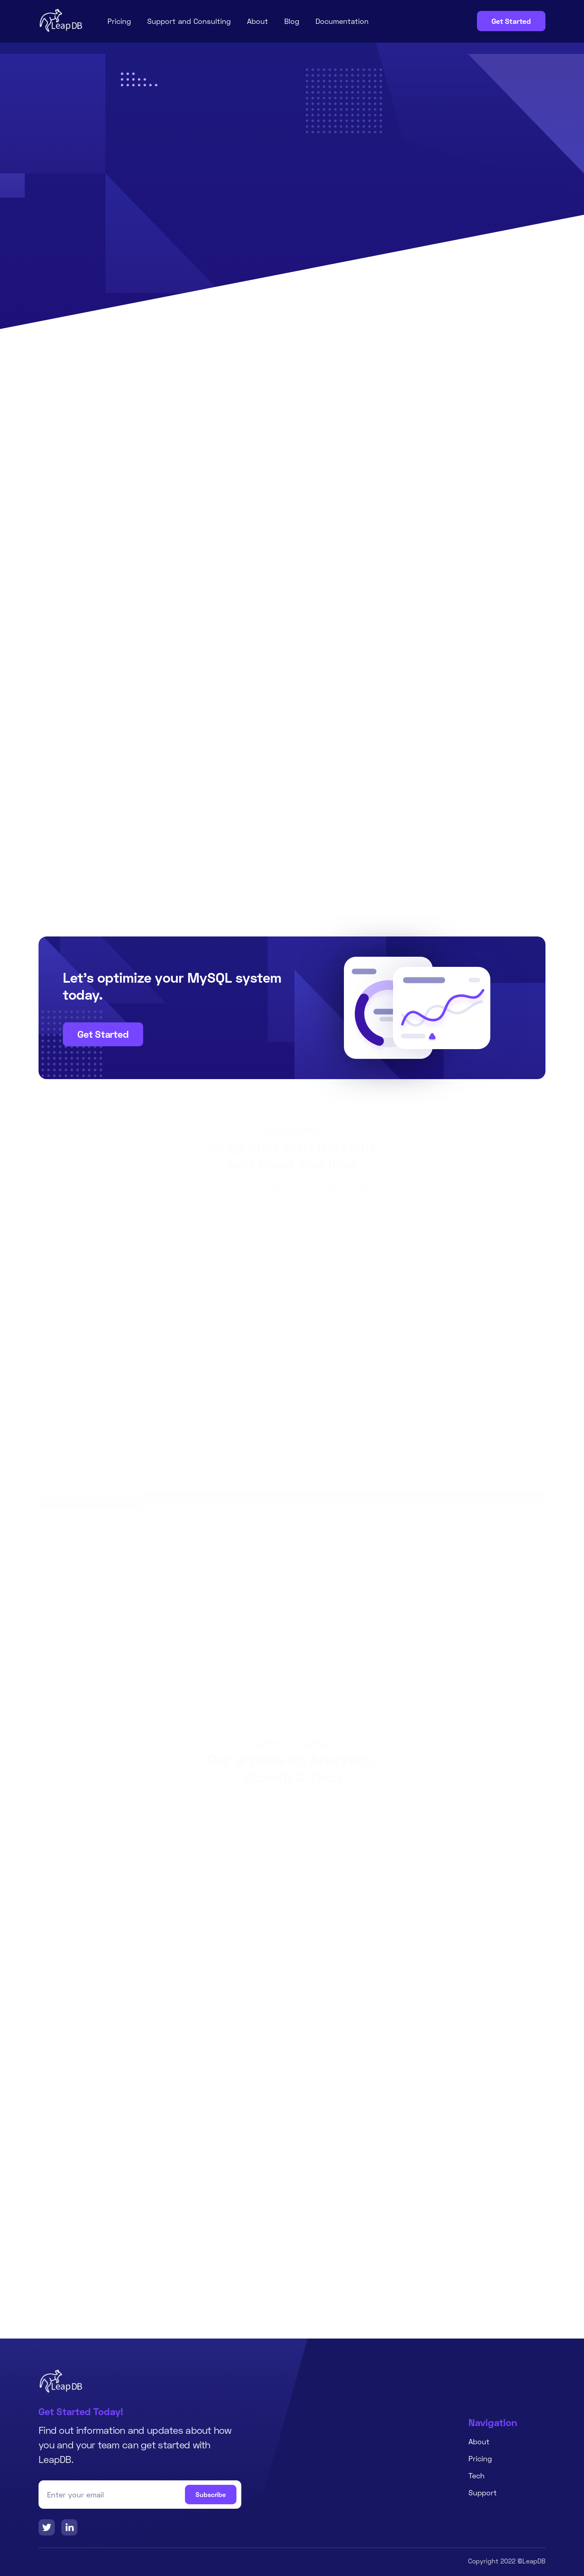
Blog (291, 21)
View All (292, 1360)
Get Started (511, 21)
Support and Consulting (189, 21)
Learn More (210, 246)
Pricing (119, 21)
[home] (61, 20)
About (257, 21)
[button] (405, 1469)
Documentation (342, 21)
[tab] (292, 658)
